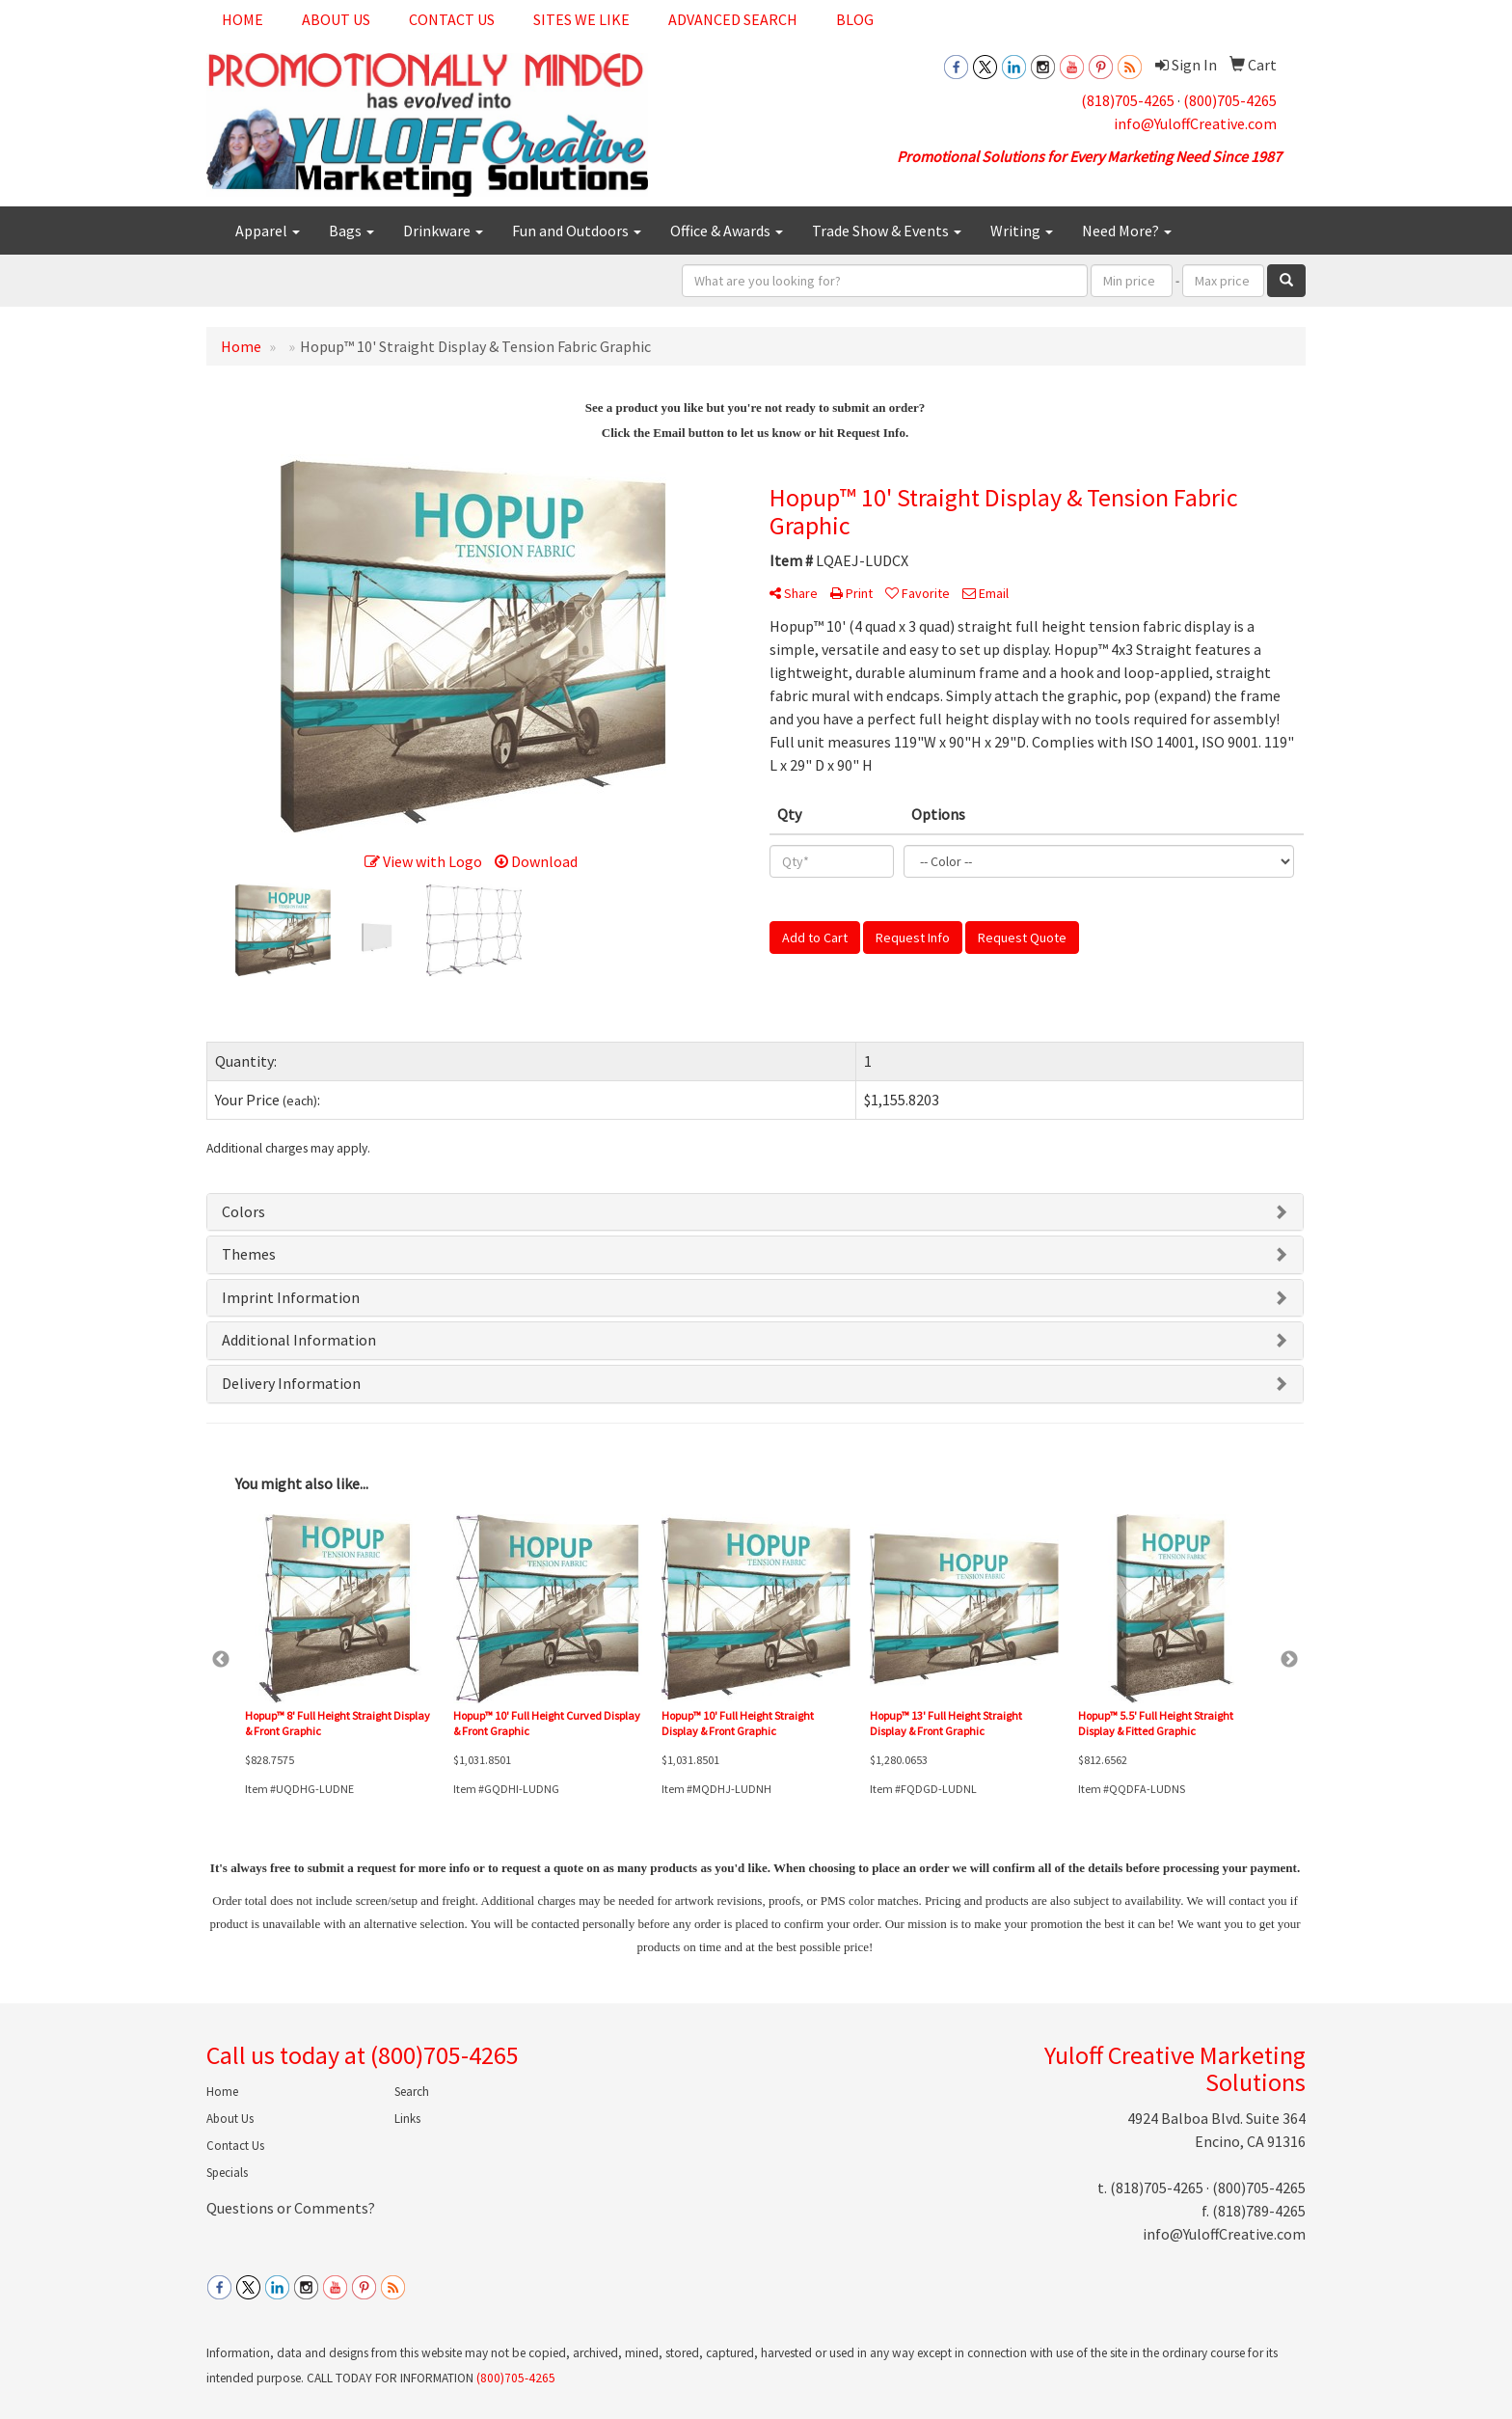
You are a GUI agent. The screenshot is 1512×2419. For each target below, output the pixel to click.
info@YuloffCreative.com (1195, 123)
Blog (855, 19)
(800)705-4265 (1230, 100)
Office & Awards (726, 230)
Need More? (1127, 230)
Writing (1021, 230)
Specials (227, 2172)
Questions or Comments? (290, 2207)
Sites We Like (581, 19)
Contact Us (452, 19)
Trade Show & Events (886, 230)
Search (411, 2091)
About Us (336, 19)
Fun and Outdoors (576, 230)
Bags (351, 230)
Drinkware (443, 230)
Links (407, 2118)
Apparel (267, 230)
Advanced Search (732, 19)
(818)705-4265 (1127, 100)
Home (242, 19)
